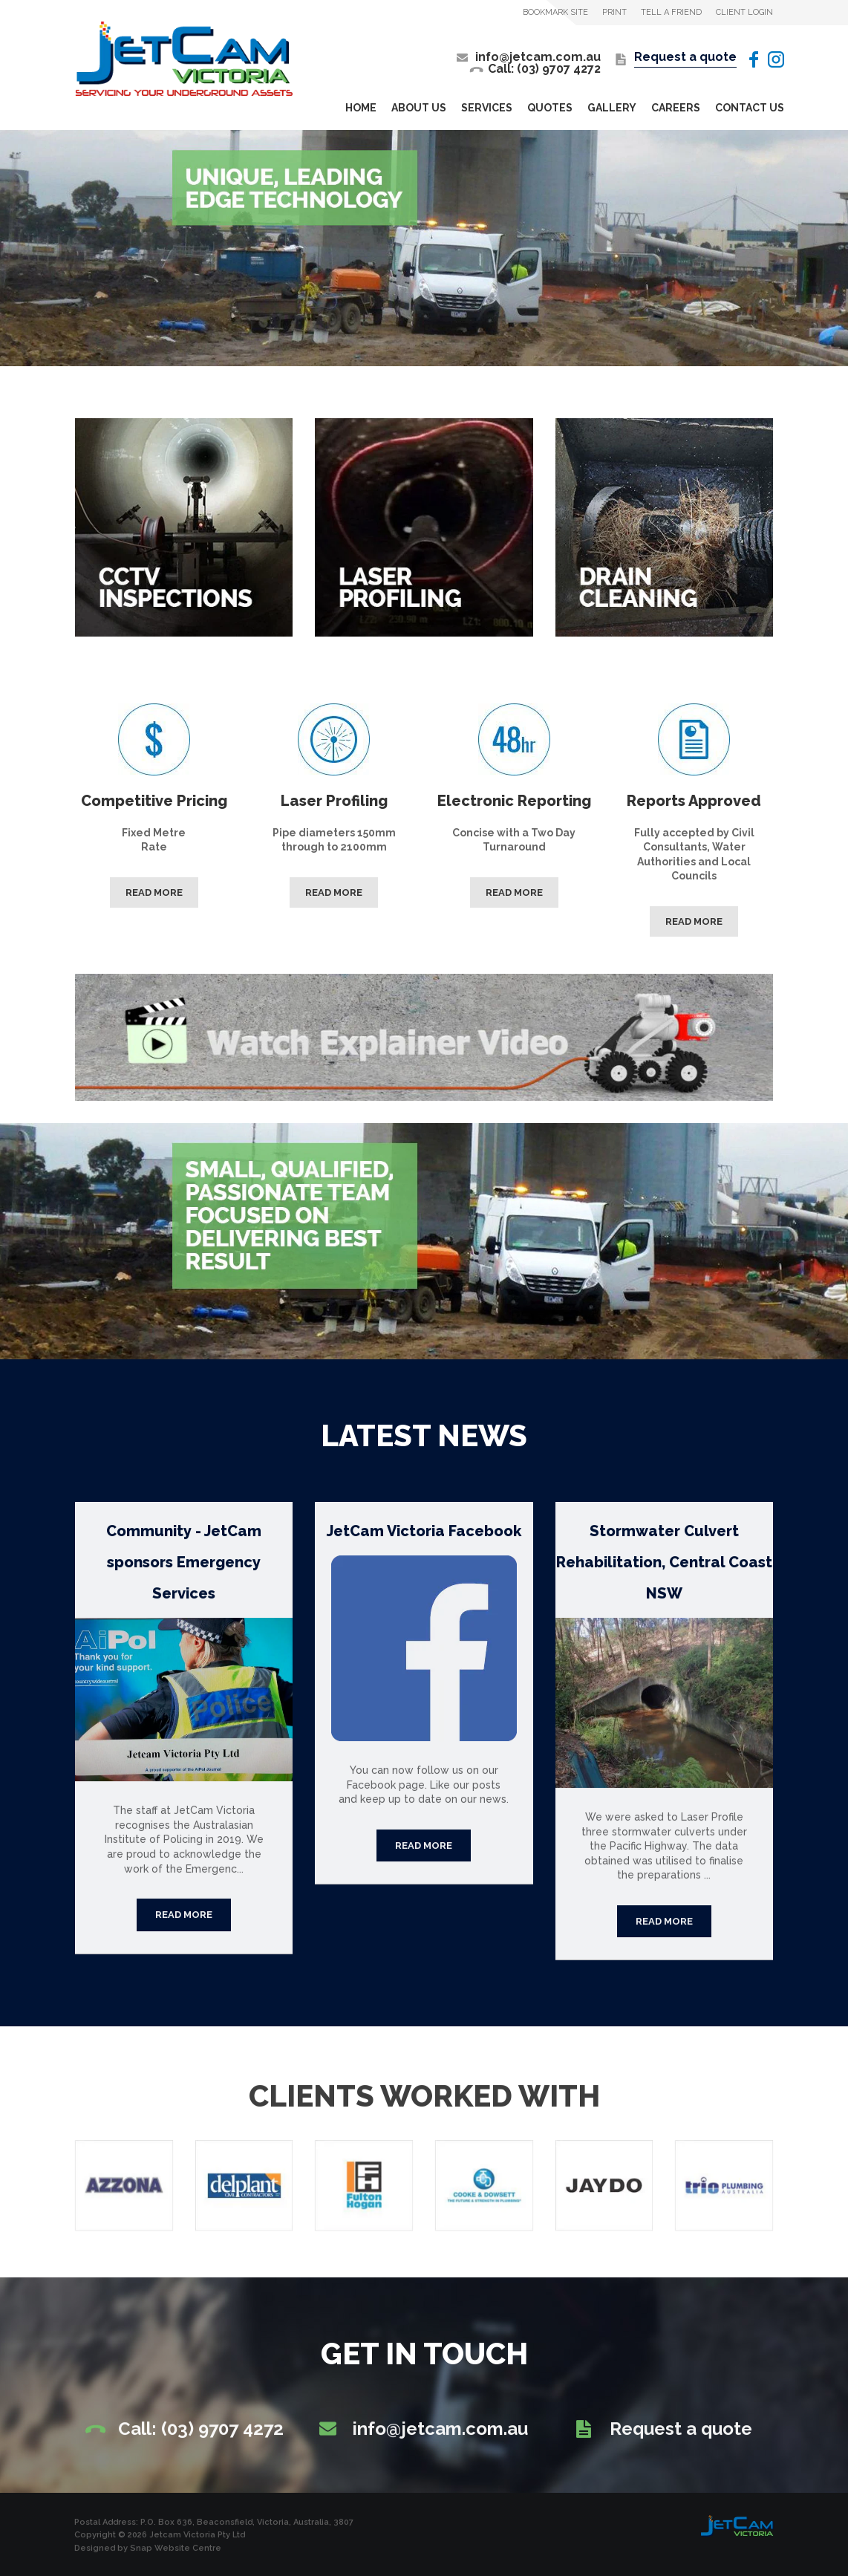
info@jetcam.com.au (538, 57)
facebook (752, 59)
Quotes (550, 108)
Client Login (744, 12)
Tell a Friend (671, 12)
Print (614, 12)
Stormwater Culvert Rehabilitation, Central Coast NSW (664, 1575)
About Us (418, 108)
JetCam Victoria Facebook (424, 1544)
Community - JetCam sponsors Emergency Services (183, 1575)
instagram (776, 59)
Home (360, 108)
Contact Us (749, 108)
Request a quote (685, 57)
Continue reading (184, 1928)
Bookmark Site (555, 12)
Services (486, 108)
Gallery (611, 108)
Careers (675, 108)
